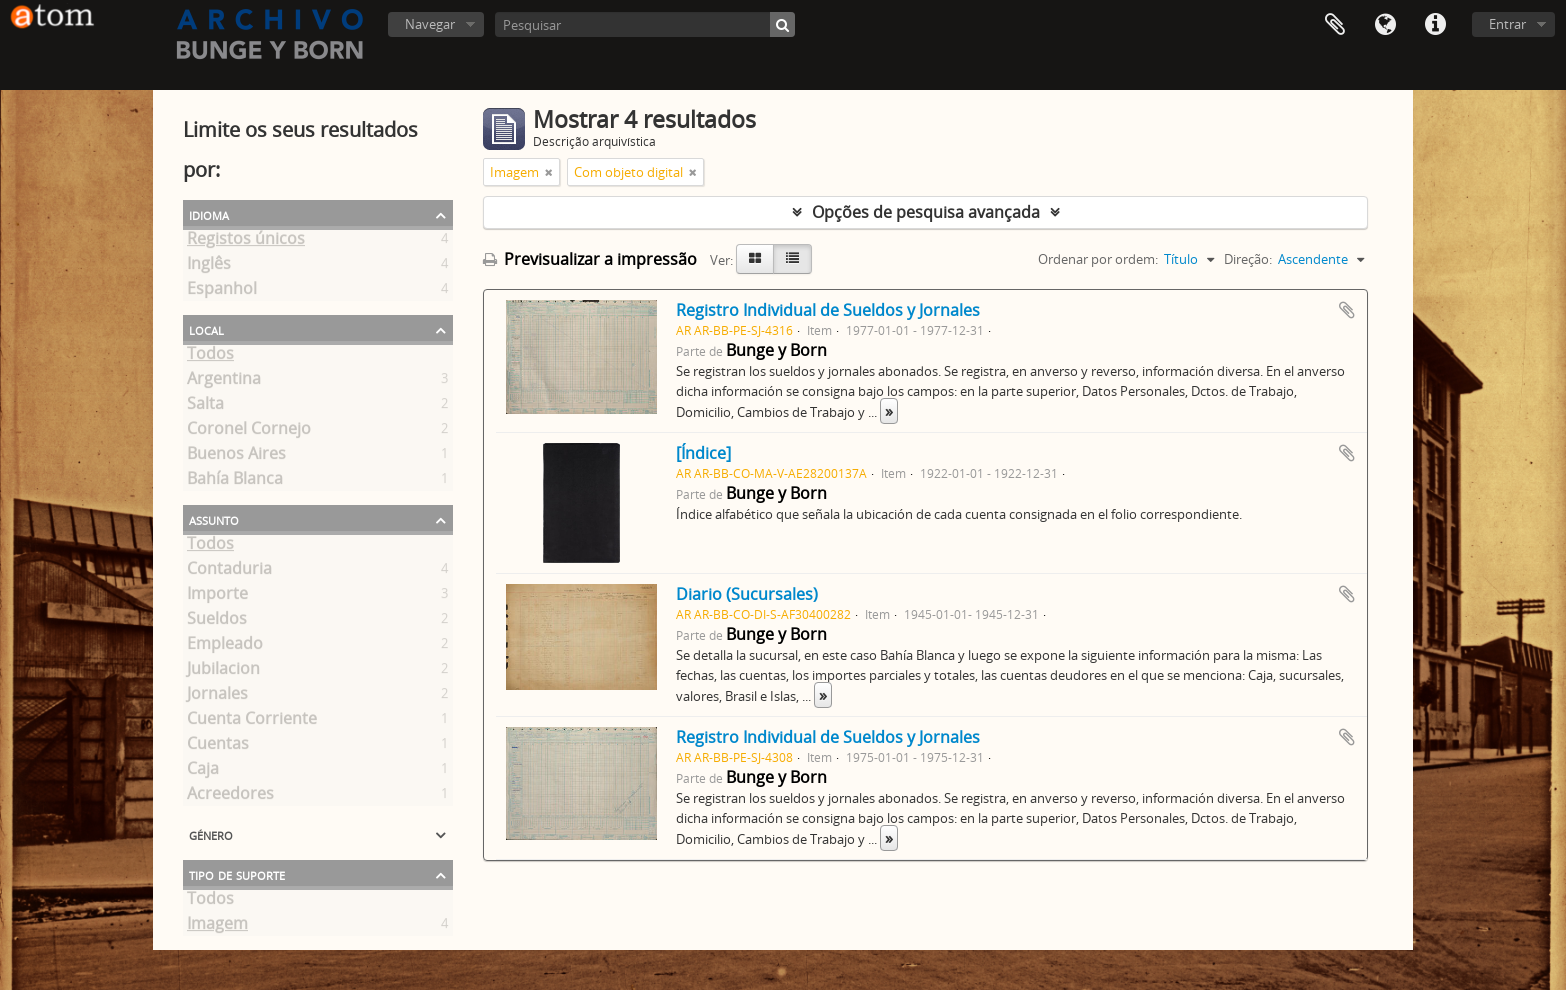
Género (211, 834)
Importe (217, 597)
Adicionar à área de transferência (1347, 310)
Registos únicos (246, 242)
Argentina (224, 382)
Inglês (209, 267)
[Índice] (703, 453)
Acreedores (230, 797)
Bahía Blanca (235, 482)
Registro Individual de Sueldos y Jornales (828, 310)
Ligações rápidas (1435, 25)
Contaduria (229, 572)
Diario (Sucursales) (747, 594)
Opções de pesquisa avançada (926, 212)
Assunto (214, 519)
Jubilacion (223, 672)
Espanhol (222, 292)
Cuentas (218, 747)
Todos (210, 357)
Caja (203, 772)
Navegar (430, 24)
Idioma (1385, 25)
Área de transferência (1335, 25)
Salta (205, 407)
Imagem (217, 927)
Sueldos (217, 622)
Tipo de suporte (237, 874)
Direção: (1248, 259)
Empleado (225, 647)
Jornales (217, 697)
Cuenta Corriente (252, 722)
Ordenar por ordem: (1098, 259)
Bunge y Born (776, 350)
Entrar (1507, 24)
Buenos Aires (236, 457)
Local (206, 329)
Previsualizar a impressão (590, 259)
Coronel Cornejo (249, 432)
